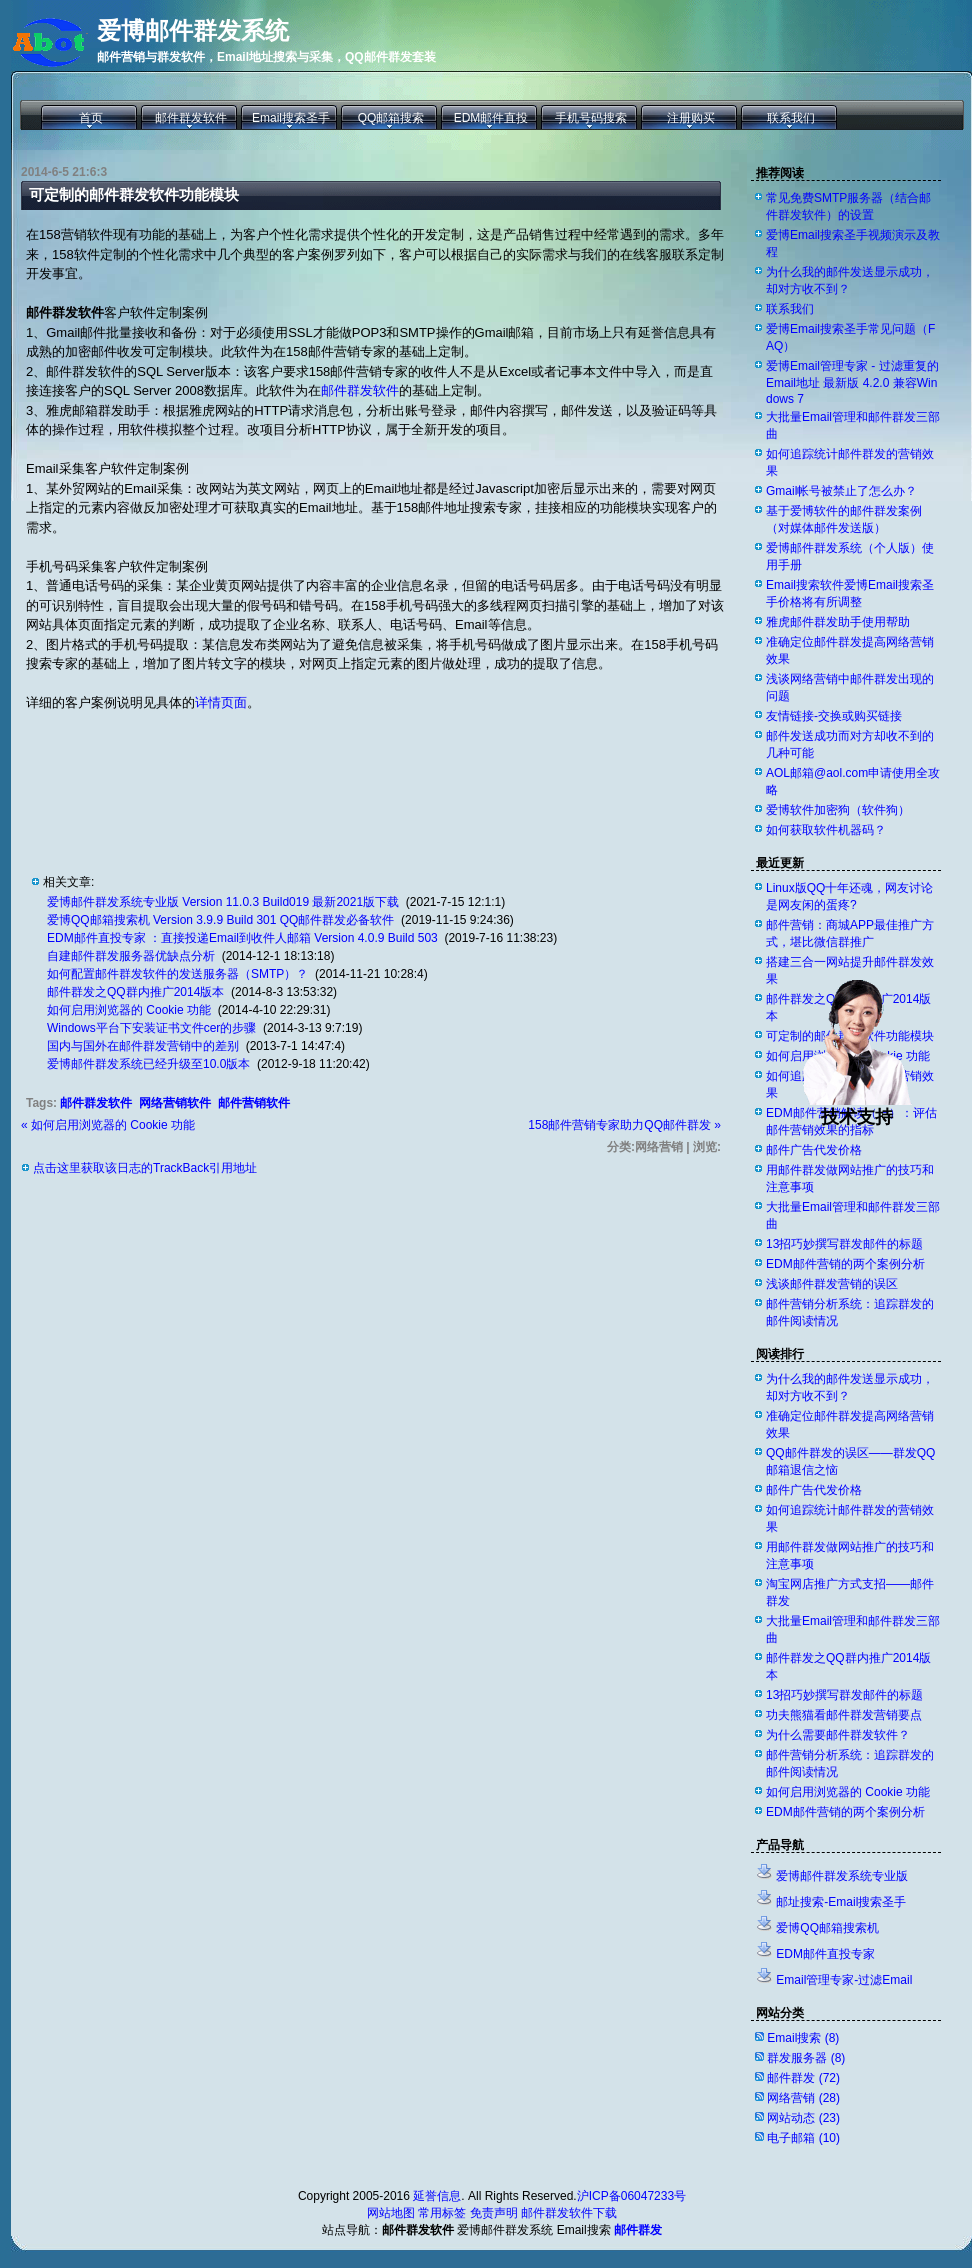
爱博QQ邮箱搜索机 (827, 1928)
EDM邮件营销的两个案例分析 (845, 1264)
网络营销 (803, 2098)
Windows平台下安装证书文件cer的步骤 (151, 1028)
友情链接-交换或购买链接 (834, 716)
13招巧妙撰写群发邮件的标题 (844, 1244)
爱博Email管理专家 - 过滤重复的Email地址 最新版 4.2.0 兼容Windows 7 (852, 382)
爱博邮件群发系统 (193, 30)
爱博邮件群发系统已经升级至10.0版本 (148, 1064)
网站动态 (803, 2118)
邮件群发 (803, 2078)
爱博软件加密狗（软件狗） (838, 810)
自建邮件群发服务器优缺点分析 (131, 956)
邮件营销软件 (254, 1103)
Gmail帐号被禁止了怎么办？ (841, 491)
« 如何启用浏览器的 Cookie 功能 (108, 1125)
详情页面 (221, 702)
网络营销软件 (175, 1103)
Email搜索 (803, 2038)
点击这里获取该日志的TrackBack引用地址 (145, 1168)
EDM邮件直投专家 (825, 1954)
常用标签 (442, 2213)
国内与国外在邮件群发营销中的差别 (143, 1046)
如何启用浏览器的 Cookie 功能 (129, 1010)
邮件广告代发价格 (814, 1150)
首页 (91, 118)
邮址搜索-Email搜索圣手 (841, 1902)
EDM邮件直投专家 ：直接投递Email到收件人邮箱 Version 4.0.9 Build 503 (242, 938)
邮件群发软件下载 (569, 2213)
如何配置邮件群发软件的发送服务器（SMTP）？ (177, 974)
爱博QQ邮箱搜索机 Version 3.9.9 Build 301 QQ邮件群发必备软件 (220, 920)
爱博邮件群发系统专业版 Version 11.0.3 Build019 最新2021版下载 (223, 902)
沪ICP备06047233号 (631, 2196)
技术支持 (857, 1108)
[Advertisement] (260, 777)
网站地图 (391, 2213)
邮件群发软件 (191, 118)
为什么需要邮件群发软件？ (838, 1735)
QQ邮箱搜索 (391, 118)
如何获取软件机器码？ (826, 830)
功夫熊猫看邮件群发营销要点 (844, 1715)
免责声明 (494, 2213)
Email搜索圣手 (291, 118)
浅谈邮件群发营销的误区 (832, 1284)
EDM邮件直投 (491, 118)
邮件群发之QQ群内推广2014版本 (135, 992)
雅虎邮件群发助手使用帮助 (838, 622)
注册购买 (691, 118)
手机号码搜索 (591, 118)
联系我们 (791, 118)
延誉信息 (437, 2196)
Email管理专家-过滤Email (844, 1980)
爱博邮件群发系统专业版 (842, 1876)
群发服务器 (806, 2058)
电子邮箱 (803, 2138)
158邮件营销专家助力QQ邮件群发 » (624, 1125)
